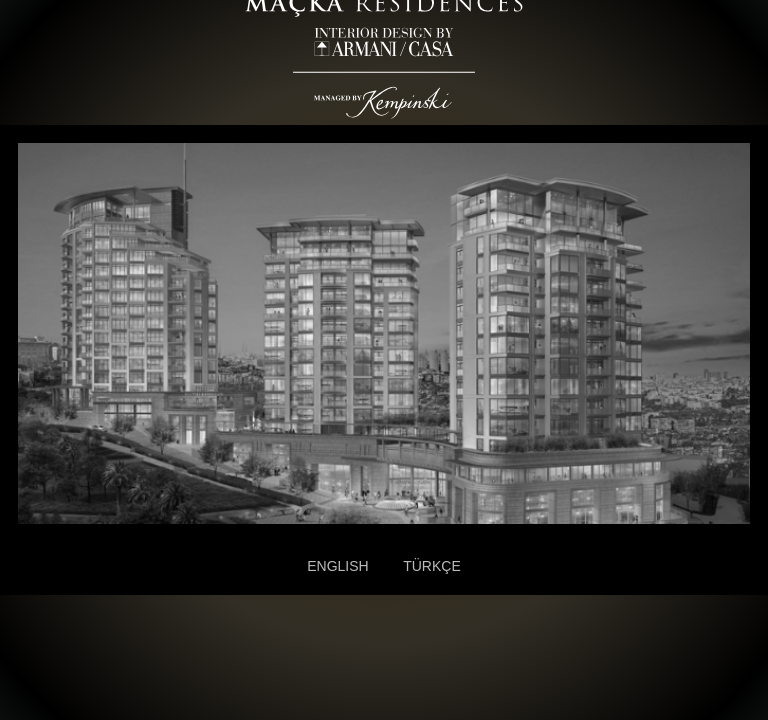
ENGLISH (337, 566)
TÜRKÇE (432, 566)
